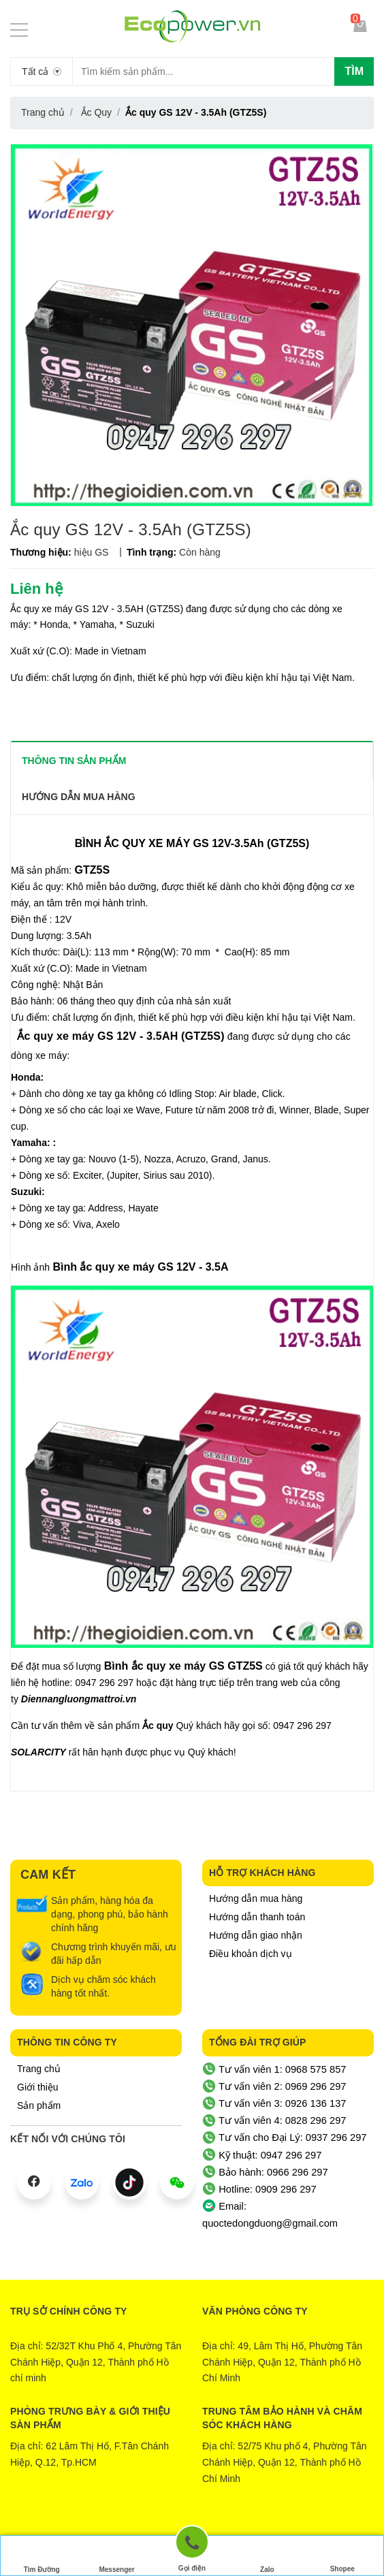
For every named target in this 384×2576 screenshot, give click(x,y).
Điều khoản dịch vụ (250, 1953)
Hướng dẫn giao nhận (255, 1935)
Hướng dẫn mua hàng (255, 1898)
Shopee (342, 2556)
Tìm (354, 71)
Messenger (116, 2556)
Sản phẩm (39, 2105)
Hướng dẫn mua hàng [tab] (78, 796)
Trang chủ (39, 2068)
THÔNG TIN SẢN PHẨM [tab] (74, 760)
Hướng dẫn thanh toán (257, 1916)
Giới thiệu (38, 2087)
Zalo (267, 2556)
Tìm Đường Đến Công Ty (42, 2557)
